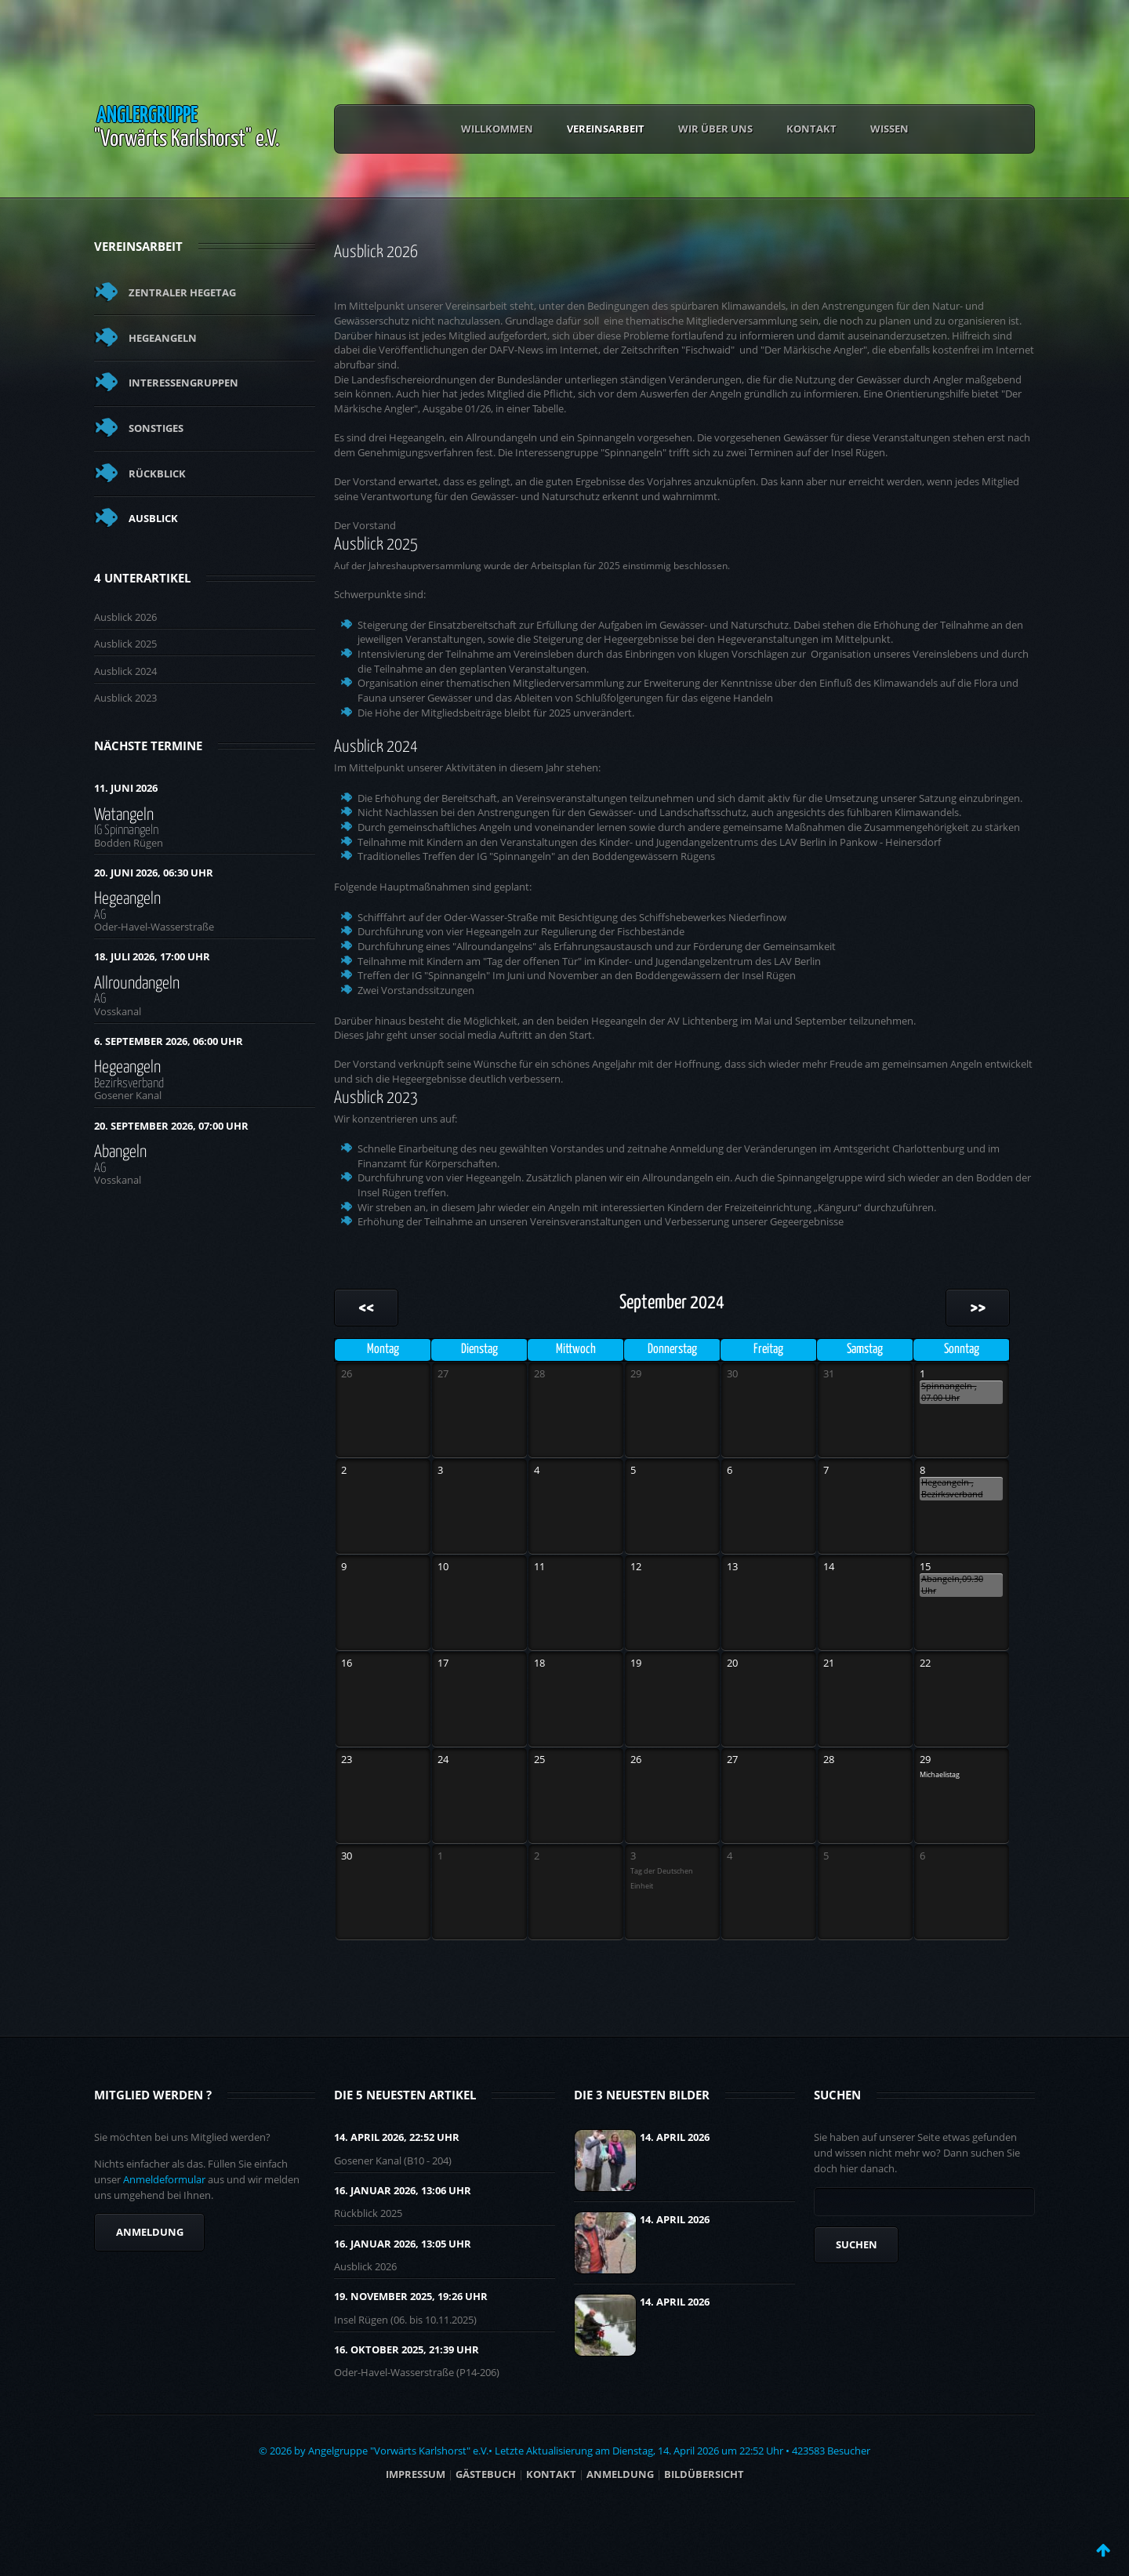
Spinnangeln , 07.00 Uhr (949, 1392)
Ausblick (153, 518)
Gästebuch (486, 2474)
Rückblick (157, 473)
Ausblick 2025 (125, 644)
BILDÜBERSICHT (704, 2474)
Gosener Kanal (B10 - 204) (393, 2160)
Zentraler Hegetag (182, 292)
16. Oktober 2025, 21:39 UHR (406, 2349)
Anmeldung (149, 2232)
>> (978, 1307)
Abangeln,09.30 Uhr (952, 1584)
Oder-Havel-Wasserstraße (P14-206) (416, 2372)
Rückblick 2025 (368, 2213)
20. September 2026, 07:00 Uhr (171, 1126)
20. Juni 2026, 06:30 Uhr (153, 872)
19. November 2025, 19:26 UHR (411, 2296)
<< (366, 1307)
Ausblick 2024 (125, 671)
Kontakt (811, 129)
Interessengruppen (183, 383)
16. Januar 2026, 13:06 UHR (402, 2190)
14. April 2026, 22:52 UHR (396, 2137)
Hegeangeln (163, 338)
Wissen (889, 129)
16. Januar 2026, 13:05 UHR (402, 2244)
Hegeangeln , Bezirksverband (952, 1488)
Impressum (415, 2474)
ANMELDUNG (620, 2474)
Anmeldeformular (164, 2179)
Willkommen (497, 129)
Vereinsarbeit (605, 129)
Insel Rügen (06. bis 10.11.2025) (405, 2320)
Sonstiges (156, 428)
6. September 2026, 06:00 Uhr (168, 1041)
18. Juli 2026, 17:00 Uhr (152, 956)
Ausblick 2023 (125, 698)
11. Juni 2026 (126, 788)
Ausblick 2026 (125, 617)
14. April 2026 (675, 2137)
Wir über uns (715, 129)
